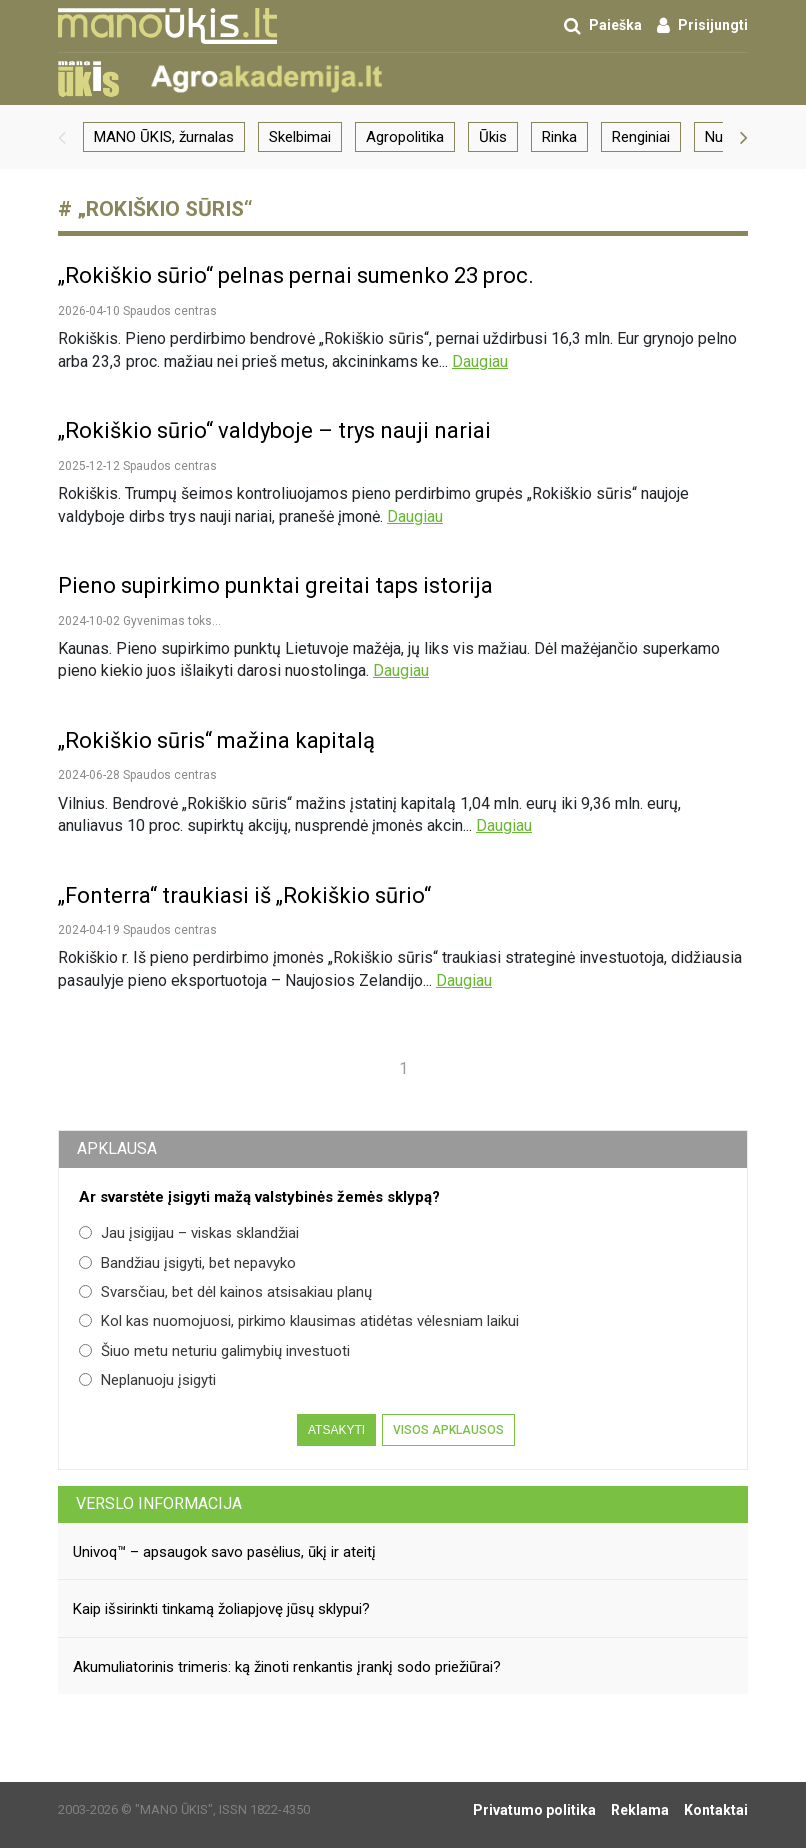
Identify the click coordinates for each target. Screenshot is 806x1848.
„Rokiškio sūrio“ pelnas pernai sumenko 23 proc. (296, 275)
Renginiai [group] (641, 137)
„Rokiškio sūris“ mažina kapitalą (216, 740)
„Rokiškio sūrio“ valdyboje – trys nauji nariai (274, 430)
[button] (62, 137)
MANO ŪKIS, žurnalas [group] (164, 137)
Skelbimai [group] (300, 137)
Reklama (640, 1810)
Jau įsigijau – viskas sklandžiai (189, 1233)
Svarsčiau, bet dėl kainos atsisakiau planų (225, 1292)
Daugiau (480, 361)
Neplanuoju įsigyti (147, 1380)
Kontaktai (716, 1810)
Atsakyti (336, 1430)
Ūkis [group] (493, 137)
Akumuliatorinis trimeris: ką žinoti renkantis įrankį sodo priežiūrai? (287, 1667)
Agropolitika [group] (405, 137)
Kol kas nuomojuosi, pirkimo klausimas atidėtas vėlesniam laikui (299, 1321)
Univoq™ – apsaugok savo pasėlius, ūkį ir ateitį (224, 1552)
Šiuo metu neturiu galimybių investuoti (214, 1351)
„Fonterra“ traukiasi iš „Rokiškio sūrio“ (244, 895)
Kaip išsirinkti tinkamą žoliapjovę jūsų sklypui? (221, 1609)
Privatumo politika (534, 1810)
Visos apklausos (448, 1430)
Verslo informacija (159, 1503)
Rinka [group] (559, 137)
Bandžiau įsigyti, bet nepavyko (187, 1263)
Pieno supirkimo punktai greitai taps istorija (275, 585)
